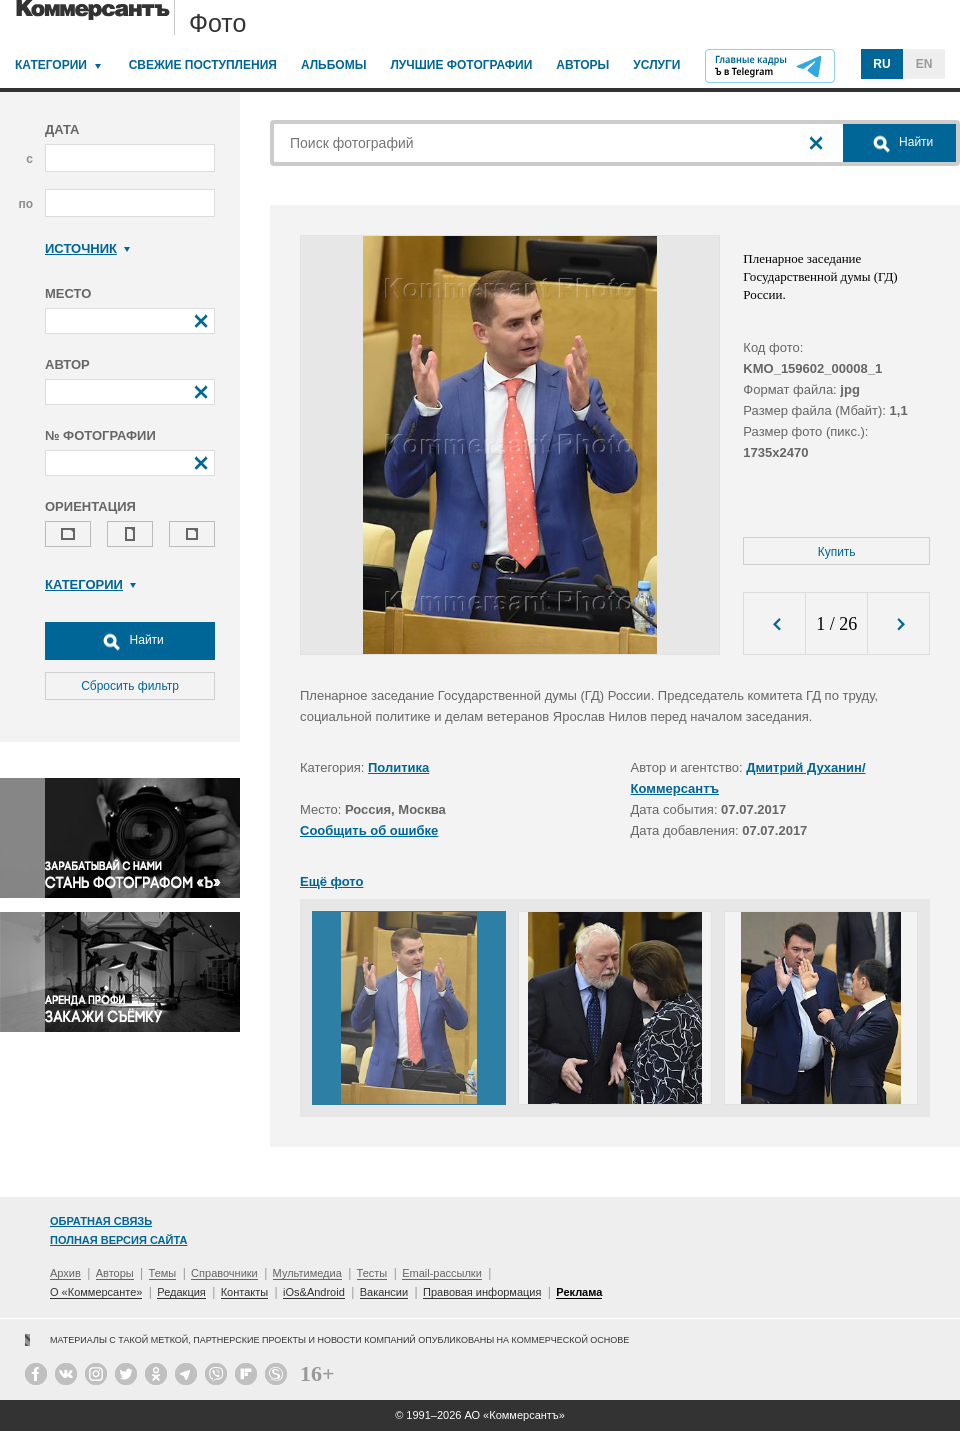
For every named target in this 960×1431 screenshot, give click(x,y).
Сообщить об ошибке (369, 830)
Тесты (372, 1273)
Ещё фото (331, 881)
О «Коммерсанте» (96, 1292)
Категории (51, 65)
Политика (398, 767)
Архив (65, 1273)
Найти (130, 641)
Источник (87, 248)
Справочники (224, 1273)
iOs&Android (314, 1292)
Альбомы (334, 65)
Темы (163, 1273)
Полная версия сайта (118, 1240)
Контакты (245, 1292)
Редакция (181, 1292)
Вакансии (384, 1292)
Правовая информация (482, 1292)
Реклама (579, 1292)
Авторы (582, 65)
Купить (837, 552)
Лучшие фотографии (461, 65)
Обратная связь (101, 1221)
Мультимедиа (307, 1273)
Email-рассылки (442, 1273)
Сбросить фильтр (130, 686)
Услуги (656, 65)
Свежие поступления (203, 65)
